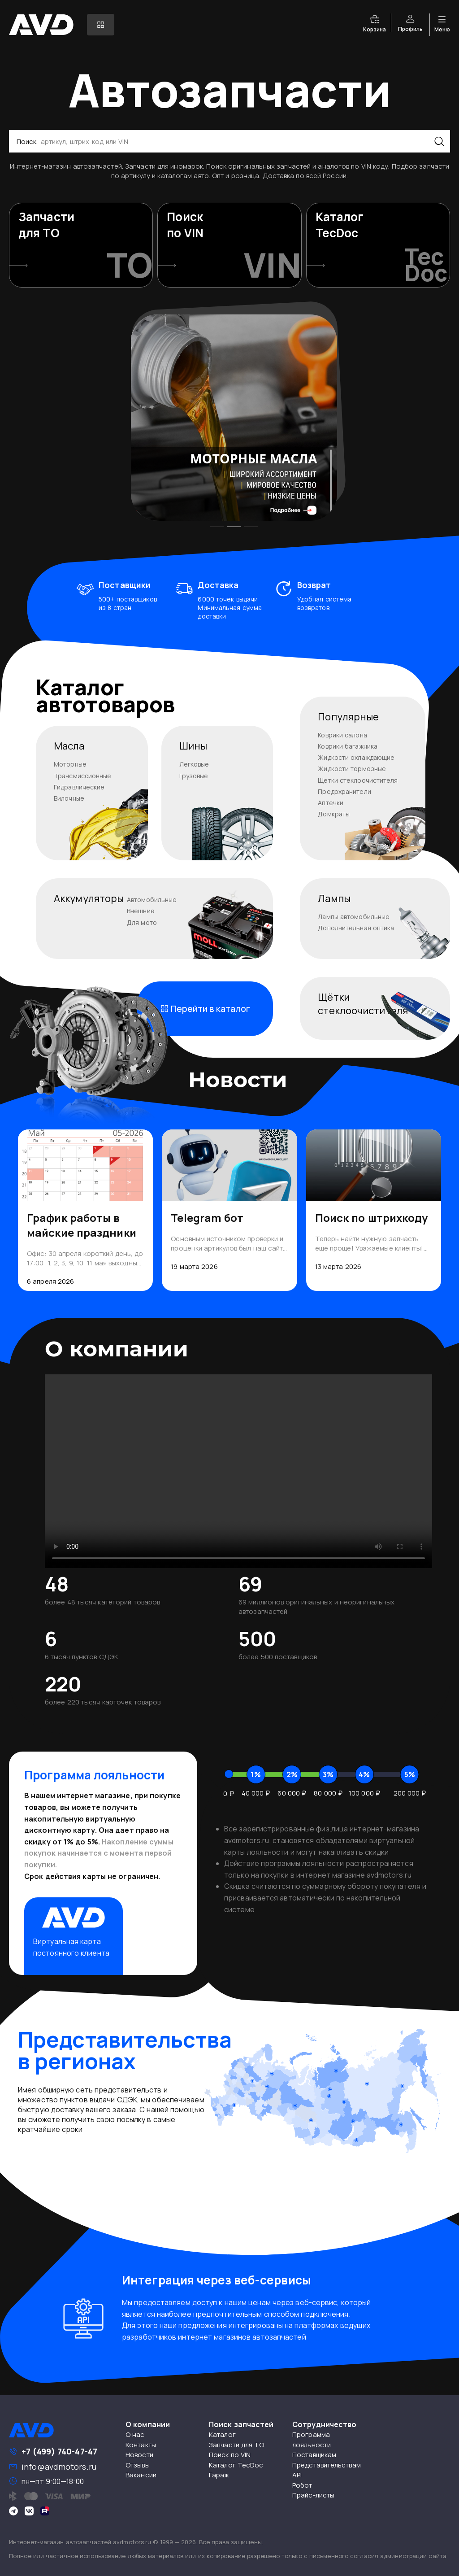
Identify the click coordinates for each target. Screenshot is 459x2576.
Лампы (334, 898)
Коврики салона (342, 735)
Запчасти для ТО (236, 2445)
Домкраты (334, 814)
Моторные (70, 764)
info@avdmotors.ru (59, 2466)
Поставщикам (314, 2454)
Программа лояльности (311, 2440)
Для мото (142, 922)
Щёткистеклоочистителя (363, 1003)
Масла (69, 746)
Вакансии (141, 2475)
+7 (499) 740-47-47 (59, 2451)
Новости (139, 2454)
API (297, 2475)
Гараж (219, 2475)
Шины (193, 746)
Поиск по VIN (230, 2454)
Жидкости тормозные (352, 768)
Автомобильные (152, 899)
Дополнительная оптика (356, 928)
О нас (135, 2434)
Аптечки (330, 802)
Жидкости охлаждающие (356, 757)
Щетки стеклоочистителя (358, 780)
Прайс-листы (313, 2495)
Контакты (141, 2445)
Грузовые (193, 775)
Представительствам (326, 2465)
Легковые (194, 764)
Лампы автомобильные (354, 916)
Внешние (141, 911)
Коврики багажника (347, 746)
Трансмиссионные (83, 775)
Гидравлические (79, 787)
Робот (302, 2485)
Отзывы (138, 2465)
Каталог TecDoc (236, 2465)
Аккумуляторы (89, 898)
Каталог (222, 2434)
